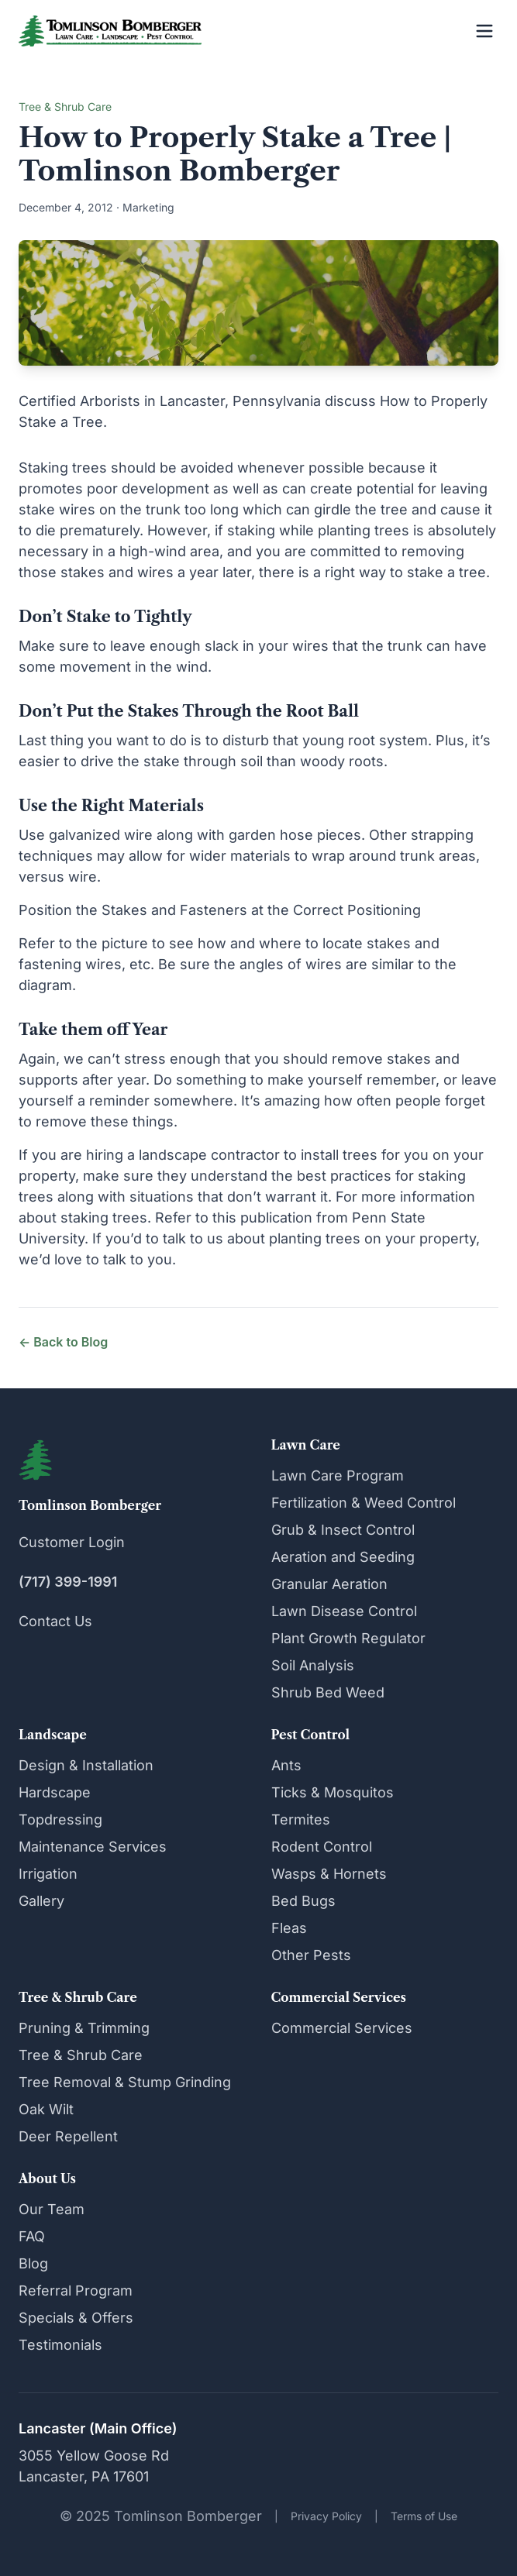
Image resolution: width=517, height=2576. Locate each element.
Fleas (289, 1928)
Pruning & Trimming (84, 2028)
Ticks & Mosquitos (332, 1792)
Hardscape (55, 1792)
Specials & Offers (76, 2317)
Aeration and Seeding (343, 1557)
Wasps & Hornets (329, 1874)
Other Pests (311, 1955)
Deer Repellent (68, 2136)
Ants (286, 1765)
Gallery (41, 1901)
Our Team (51, 2209)
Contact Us (55, 1621)
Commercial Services (341, 2028)
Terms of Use (424, 2516)
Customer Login (72, 1542)
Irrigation (48, 1874)
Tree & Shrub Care (81, 2055)
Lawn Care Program (337, 1475)
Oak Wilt (46, 2109)
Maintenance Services (93, 1846)
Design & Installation (86, 1765)
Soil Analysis (312, 1665)
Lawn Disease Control (344, 1611)
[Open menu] (484, 31)
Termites (300, 1819)
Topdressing (60, 1819)
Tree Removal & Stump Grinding (125, 2082)
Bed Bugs (303, 1901)
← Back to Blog (63, 1342)
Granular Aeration (329, 1584)
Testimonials (60, 2345)
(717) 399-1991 (68, 1581)
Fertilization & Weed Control (363, 1502)
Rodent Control (321, 1846)
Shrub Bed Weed (327, 1692)
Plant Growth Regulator (348, 1638)
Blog (33, 2263)
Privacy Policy (326, 2516)
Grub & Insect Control (343, 1530)
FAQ (32, 2236)
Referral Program (76, 2290)
